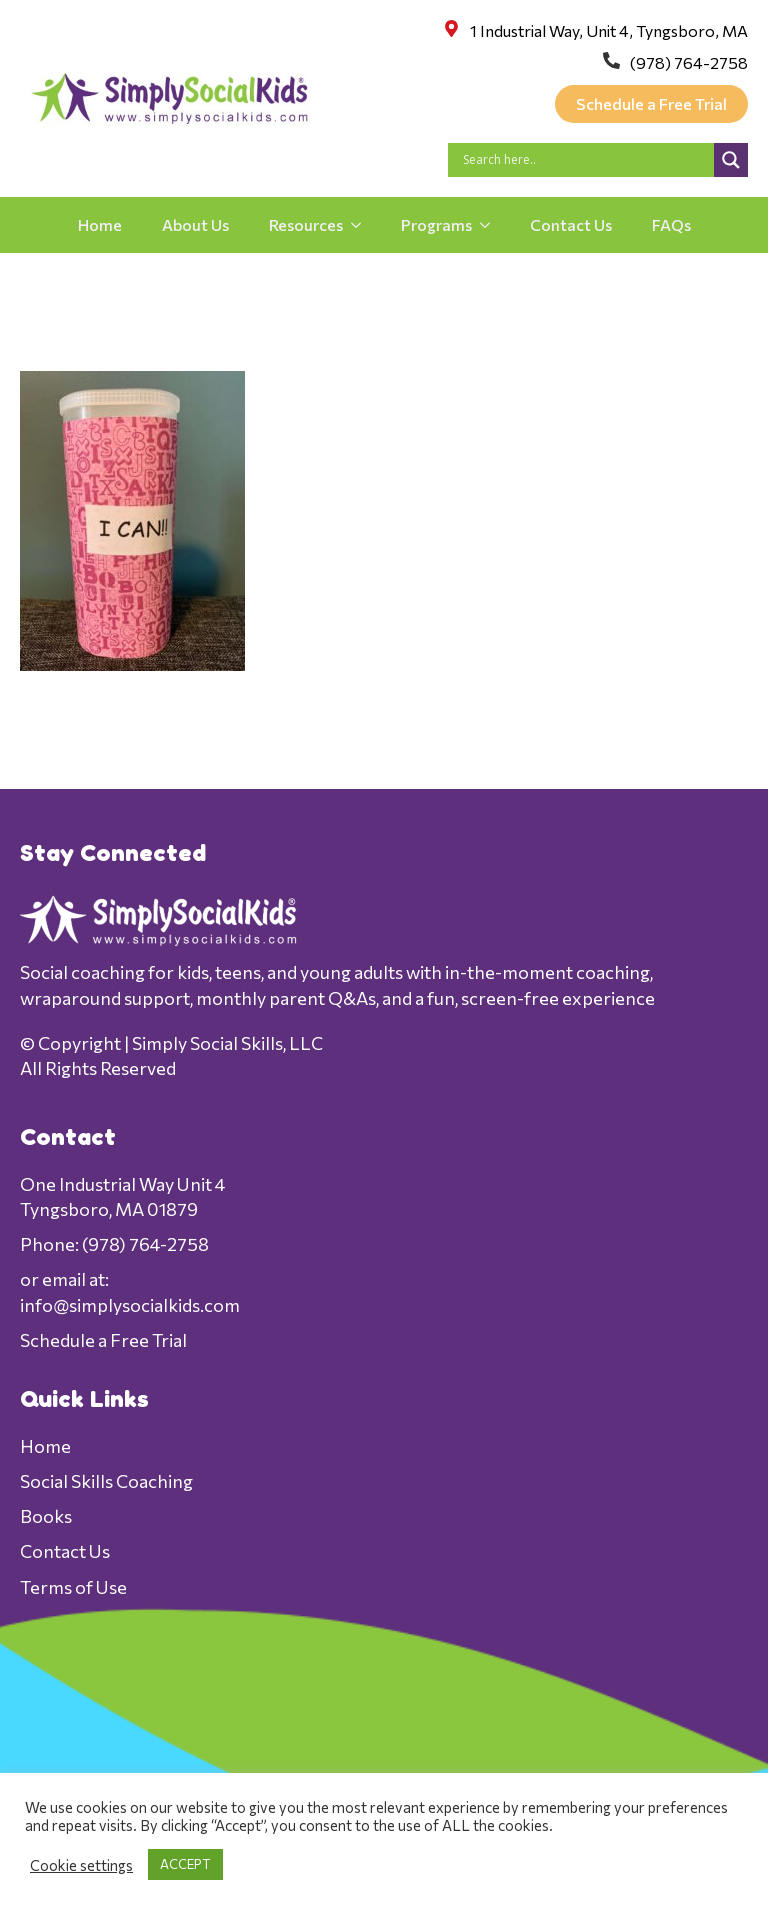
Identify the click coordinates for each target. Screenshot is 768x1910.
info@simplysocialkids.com (130, 1305)
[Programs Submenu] (491, 225)
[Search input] (586, 160)
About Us (195, 224)
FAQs (671, 224)
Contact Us (571, 224)
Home (100, 224)
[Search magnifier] (731, 160)
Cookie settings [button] (81, 1865)
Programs (436, 224)
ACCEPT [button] (185, 1864)
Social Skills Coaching (106, 1481)
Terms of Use (73, 1587)
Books (46, 1516)
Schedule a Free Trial (103, 1340)
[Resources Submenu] (362, 225)
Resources (306, 224)
